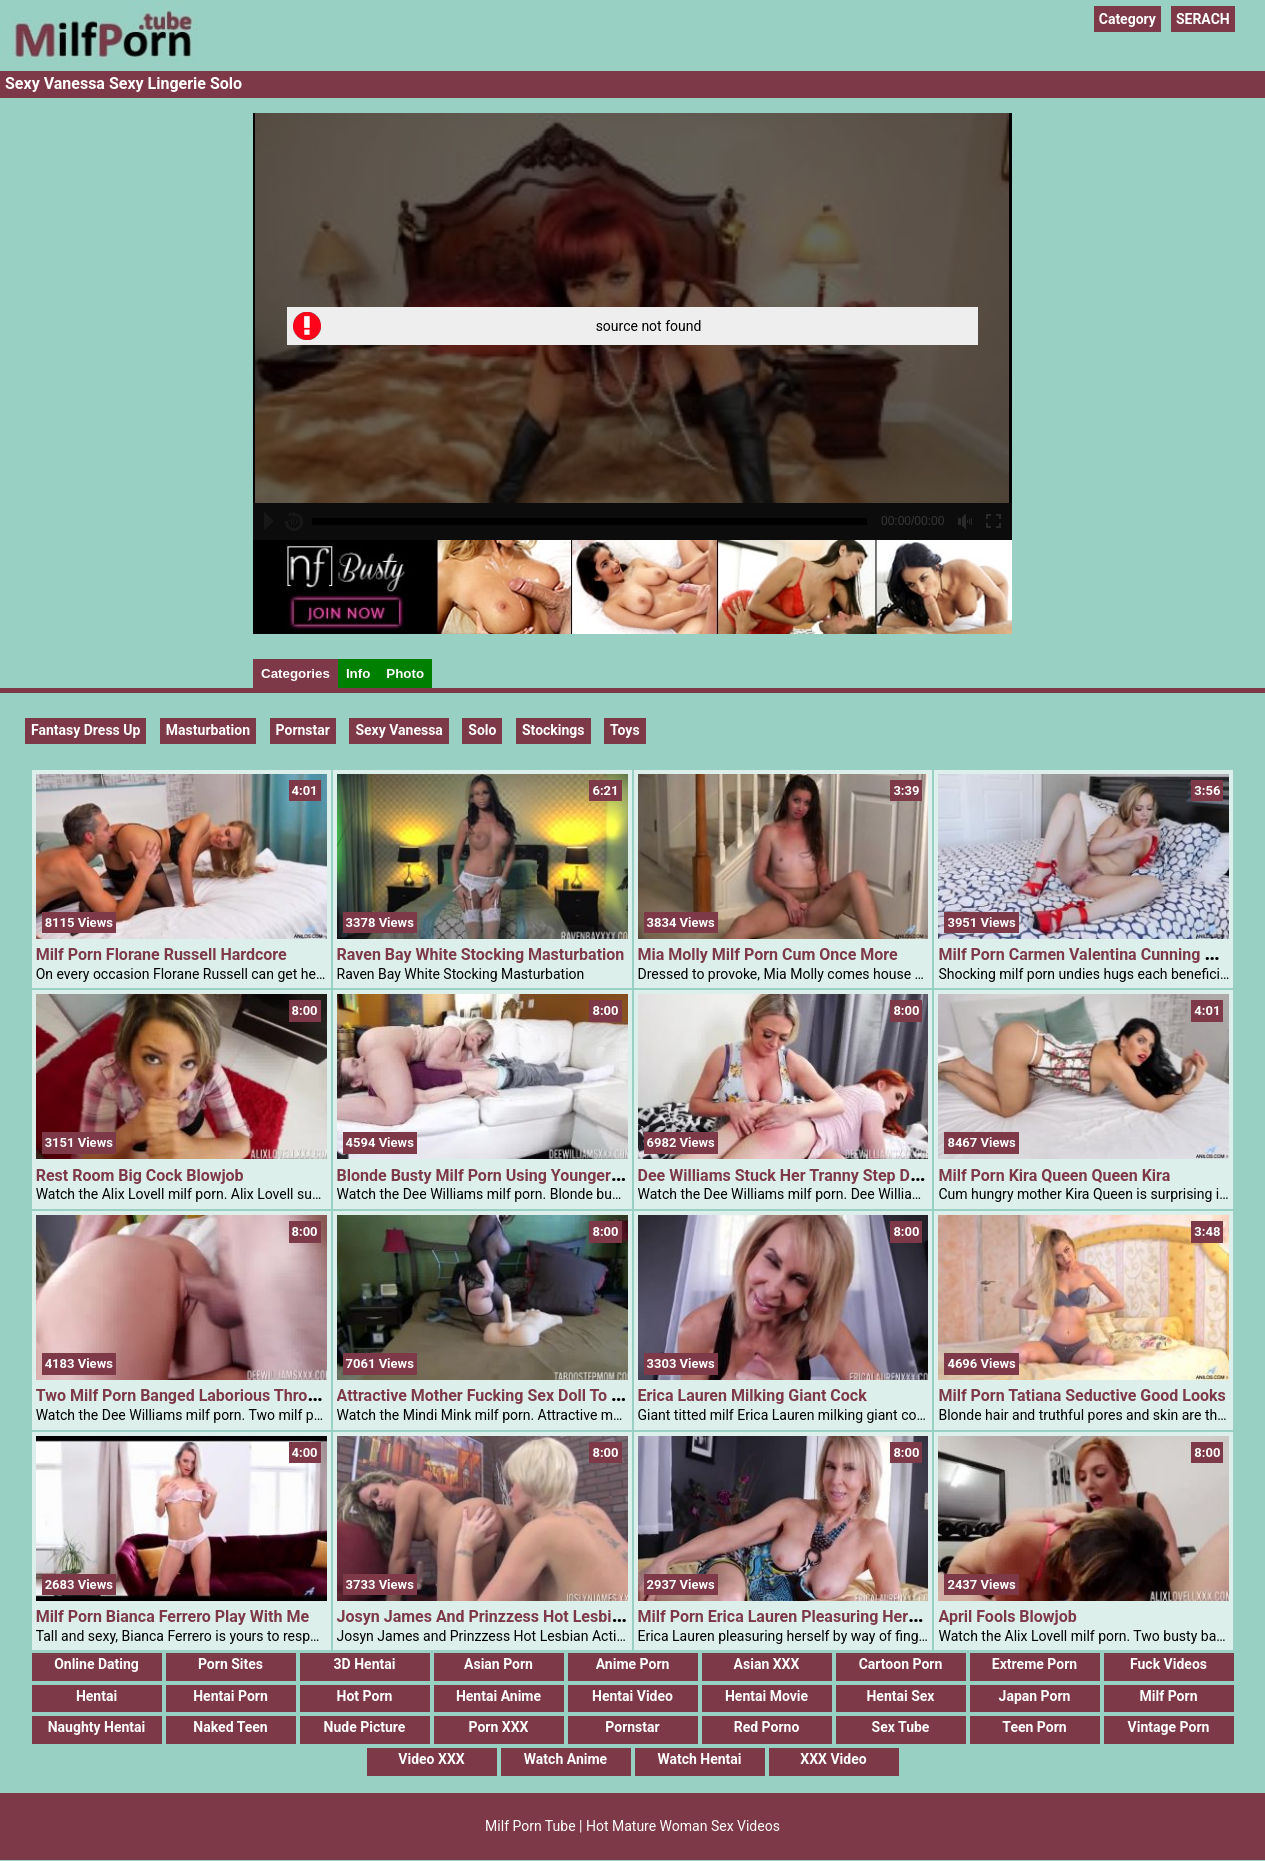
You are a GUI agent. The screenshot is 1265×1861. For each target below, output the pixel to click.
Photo (405, 673)
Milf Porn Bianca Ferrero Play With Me (172, 1616)
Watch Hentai (699, 1759)
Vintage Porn (1169, 1727)
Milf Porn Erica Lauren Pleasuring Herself (786, 1616)
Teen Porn (1034, 1727)
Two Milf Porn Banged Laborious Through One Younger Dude (254, 1395)
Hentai (96, 1696)
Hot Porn (365, 1696)
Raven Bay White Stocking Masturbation (481, 954)
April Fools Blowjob (1007, 1616)
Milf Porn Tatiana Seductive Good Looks (1081, 1395)
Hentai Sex (900, 1696)
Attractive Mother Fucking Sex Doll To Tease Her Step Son (545, 1395)
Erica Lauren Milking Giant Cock (752, 1395)
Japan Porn (1035, 1696)
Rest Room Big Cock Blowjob (140, 1175)
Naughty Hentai (97, 1727)
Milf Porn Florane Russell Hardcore (161, 954)
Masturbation (208, 730)
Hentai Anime (498, 1696)
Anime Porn (633, 1664)
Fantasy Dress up (85, 730)
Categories (295, 673)
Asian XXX (767, 1664)
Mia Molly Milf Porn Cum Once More (768, 954)
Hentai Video (632, 1696)
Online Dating (96, 1664)
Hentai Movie (766, 1696)
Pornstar (632, 1727)
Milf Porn (1169, 1696)
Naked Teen (230, 1727)
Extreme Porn (1034, 1664)
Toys (625, 730)
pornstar (303, 730)
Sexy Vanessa (398, 730)
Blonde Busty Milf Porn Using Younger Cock (494, 1175)
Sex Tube (901, 1727)
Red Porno (767, 1727)
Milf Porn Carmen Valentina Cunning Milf (1085, 954)
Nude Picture (365, 1727)
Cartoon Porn (901, 1664)
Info (358, 673)
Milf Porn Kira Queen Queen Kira (1054, 1175)
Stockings (553, 730)
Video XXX (431, 1759)
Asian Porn (498, 1664)
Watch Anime (565, 1759)
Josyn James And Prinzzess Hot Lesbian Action (508, 1616)
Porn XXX (499, 1727)
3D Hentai (365, 1664)
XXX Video (833, 1759)
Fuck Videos (1168, 1664)
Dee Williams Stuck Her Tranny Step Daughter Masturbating (852, 1175)
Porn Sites (230, 1664)
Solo (482, 730)
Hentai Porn (230, 1696)
